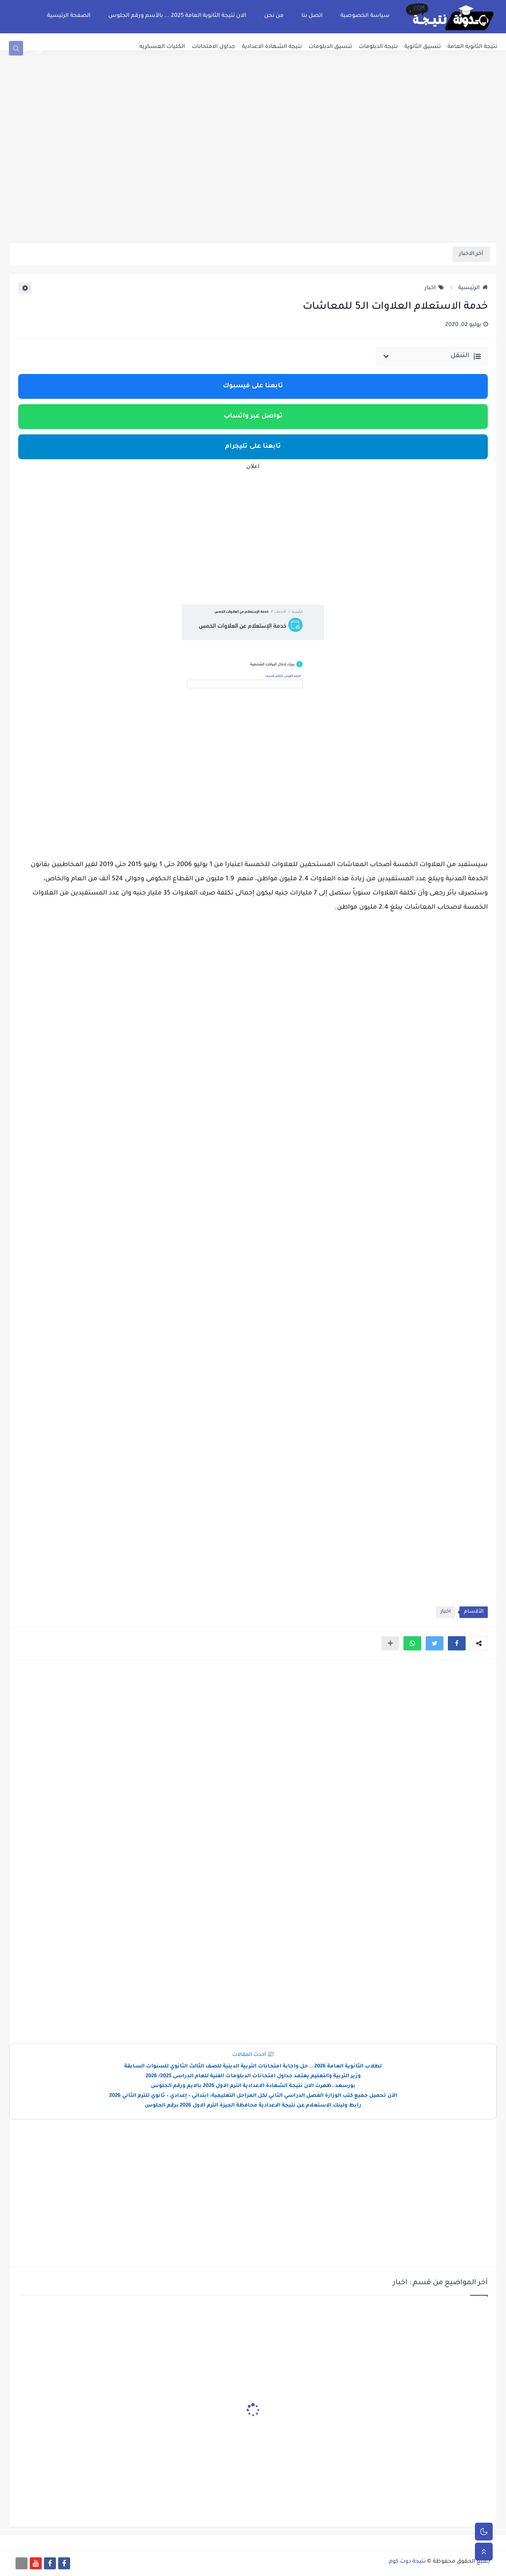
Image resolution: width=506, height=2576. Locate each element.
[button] (457, 1643)
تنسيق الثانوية (422, 47)
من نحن (274, 16)
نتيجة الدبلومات (378, 47)
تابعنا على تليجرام (253, 446)
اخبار (434, 288)
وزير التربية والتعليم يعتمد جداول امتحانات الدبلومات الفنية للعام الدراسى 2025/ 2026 (253, 2076)
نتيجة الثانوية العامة (472, 47)
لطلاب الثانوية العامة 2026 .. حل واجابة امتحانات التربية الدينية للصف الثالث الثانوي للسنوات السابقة (253, 2067)
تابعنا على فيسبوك (253, 386)
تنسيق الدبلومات (330, 47)
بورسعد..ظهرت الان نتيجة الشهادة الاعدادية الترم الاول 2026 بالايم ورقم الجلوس (253, 2086)
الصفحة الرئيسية (69, 16)
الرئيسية (473, 288)
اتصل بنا (312, 16)
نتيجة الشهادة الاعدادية (272, 47)
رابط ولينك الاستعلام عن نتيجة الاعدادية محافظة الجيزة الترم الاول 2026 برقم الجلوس (253, 2106)
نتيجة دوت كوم (407, 2562)
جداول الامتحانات (213, 47)
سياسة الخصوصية (365, 16)
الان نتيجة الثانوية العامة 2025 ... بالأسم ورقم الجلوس (177, 16)
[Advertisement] (253, 173)
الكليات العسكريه (162, 47)
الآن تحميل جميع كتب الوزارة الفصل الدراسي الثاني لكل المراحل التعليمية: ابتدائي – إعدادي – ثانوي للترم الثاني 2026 (253, 2096)
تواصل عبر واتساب (253, 416)
